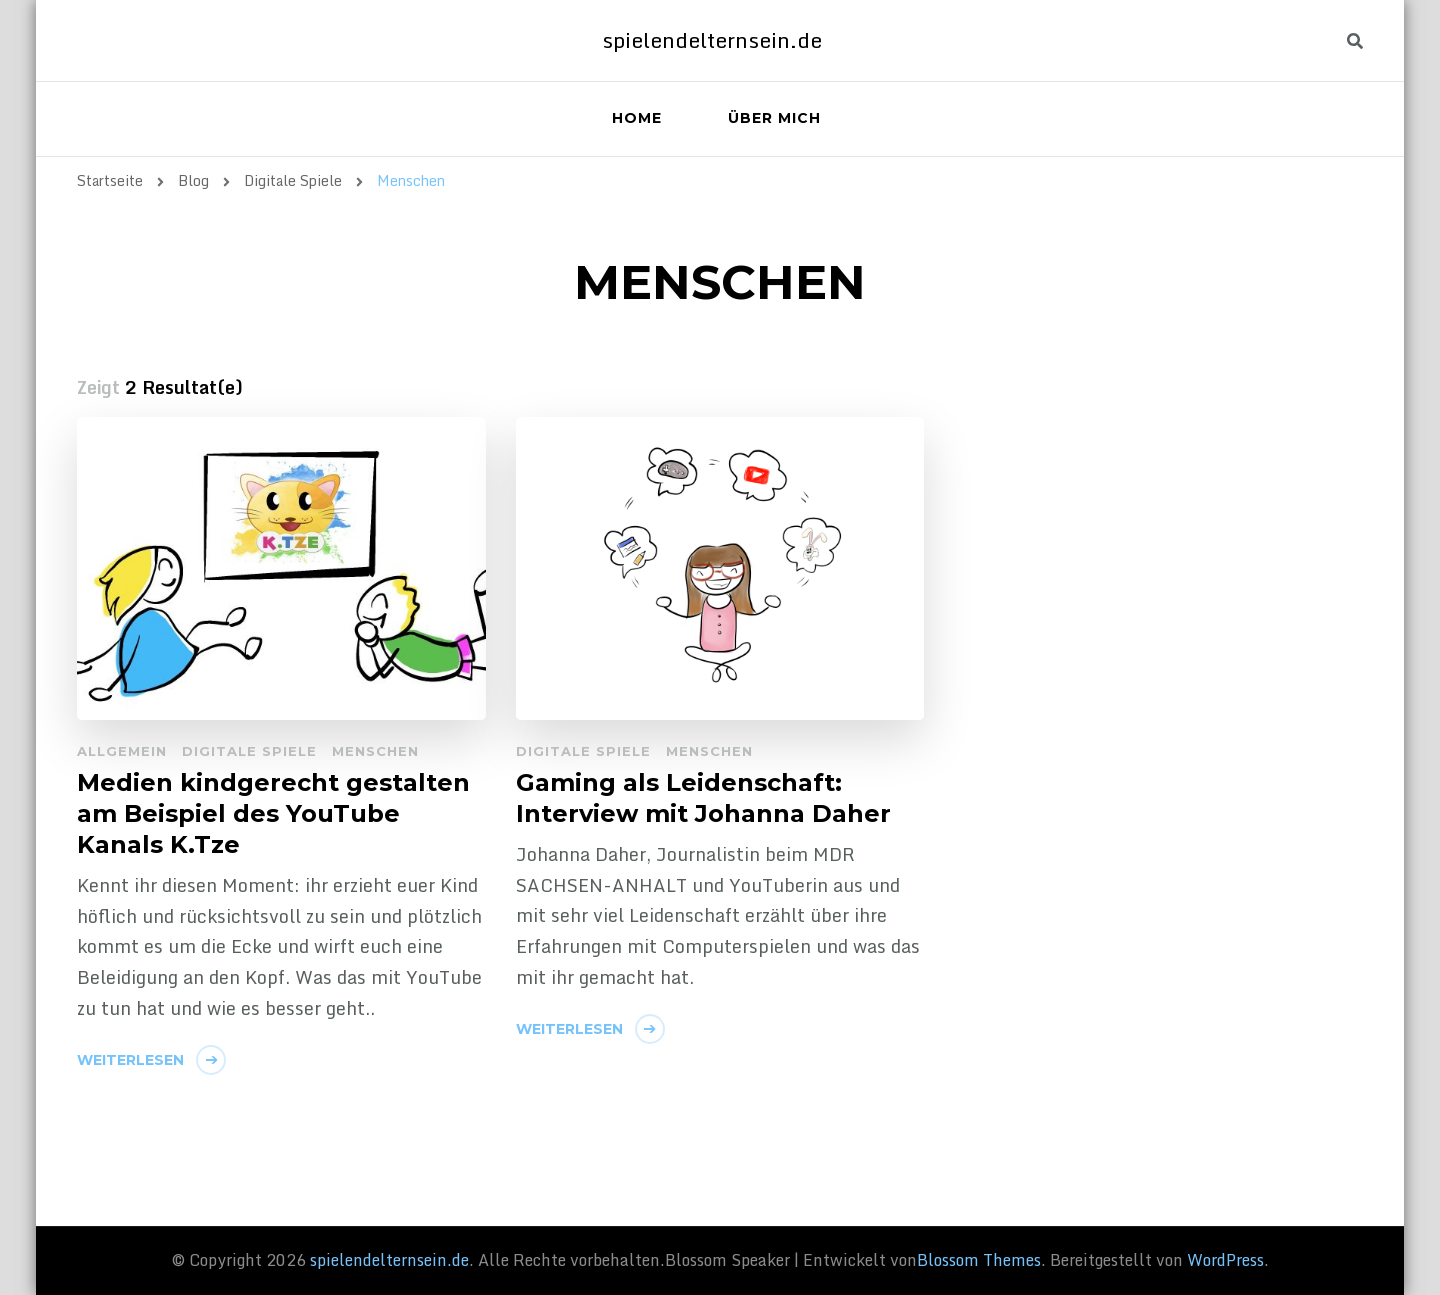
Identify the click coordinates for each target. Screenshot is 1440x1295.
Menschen (375, 751)
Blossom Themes (979, 1260)
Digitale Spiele (249, 751)
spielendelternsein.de (712, 40)
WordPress (1225, 1260)
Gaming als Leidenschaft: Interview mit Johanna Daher (703, 798)
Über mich (774, 118)
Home (637, 118)
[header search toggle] (1355, 41)
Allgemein (122, 751)
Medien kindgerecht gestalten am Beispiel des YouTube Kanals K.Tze (273, 813)
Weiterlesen (130, 1060)
